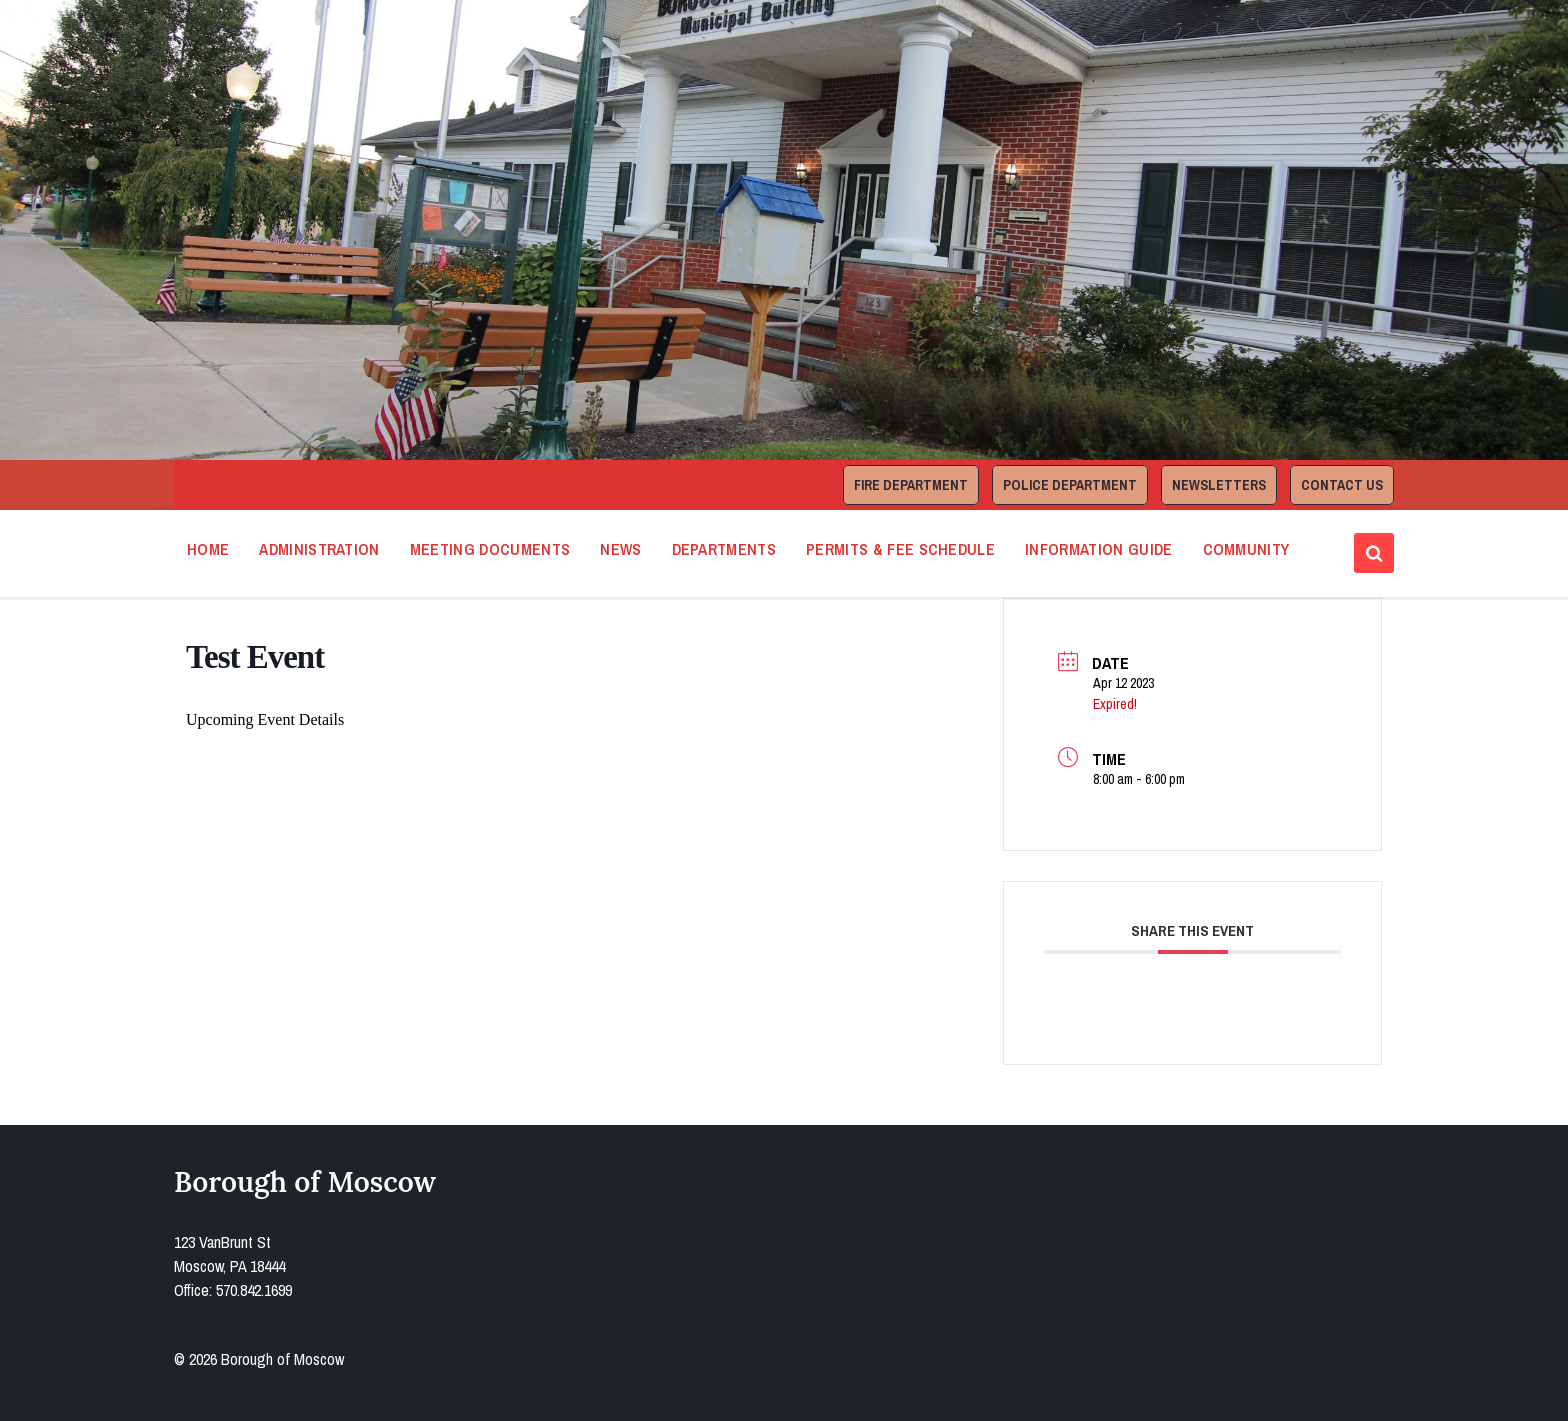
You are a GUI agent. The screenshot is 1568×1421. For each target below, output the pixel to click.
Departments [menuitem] (724, 549)
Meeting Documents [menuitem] (490, 549)
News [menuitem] (620, 549)
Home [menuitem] (208, 549)
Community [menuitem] (1246, 549)
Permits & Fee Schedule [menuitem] (900, 549)
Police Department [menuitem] (1070, 485)
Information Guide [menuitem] (1098, 549)
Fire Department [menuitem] (911, 485)
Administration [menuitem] (319, 549)
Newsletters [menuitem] (1219, 485)
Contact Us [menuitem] (1342, 485)
